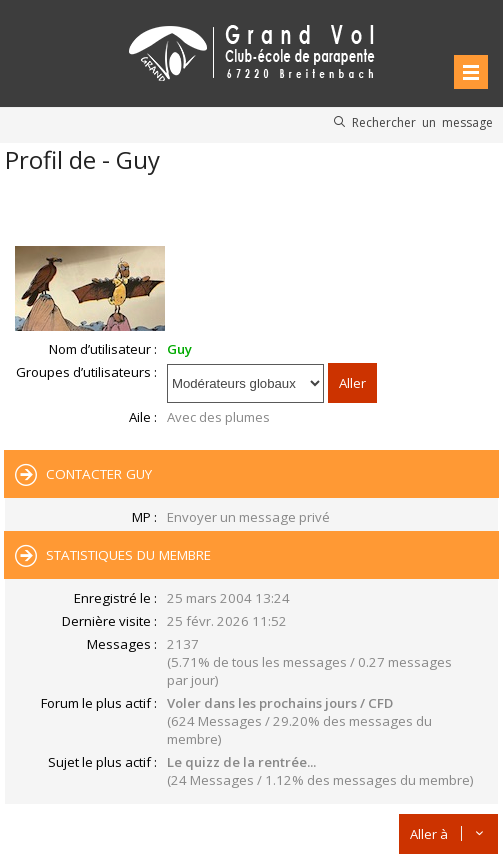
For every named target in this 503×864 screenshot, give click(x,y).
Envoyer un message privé (248, 517)
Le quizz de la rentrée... (241, 762)
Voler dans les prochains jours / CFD (280, 703)
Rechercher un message (422, 122)
